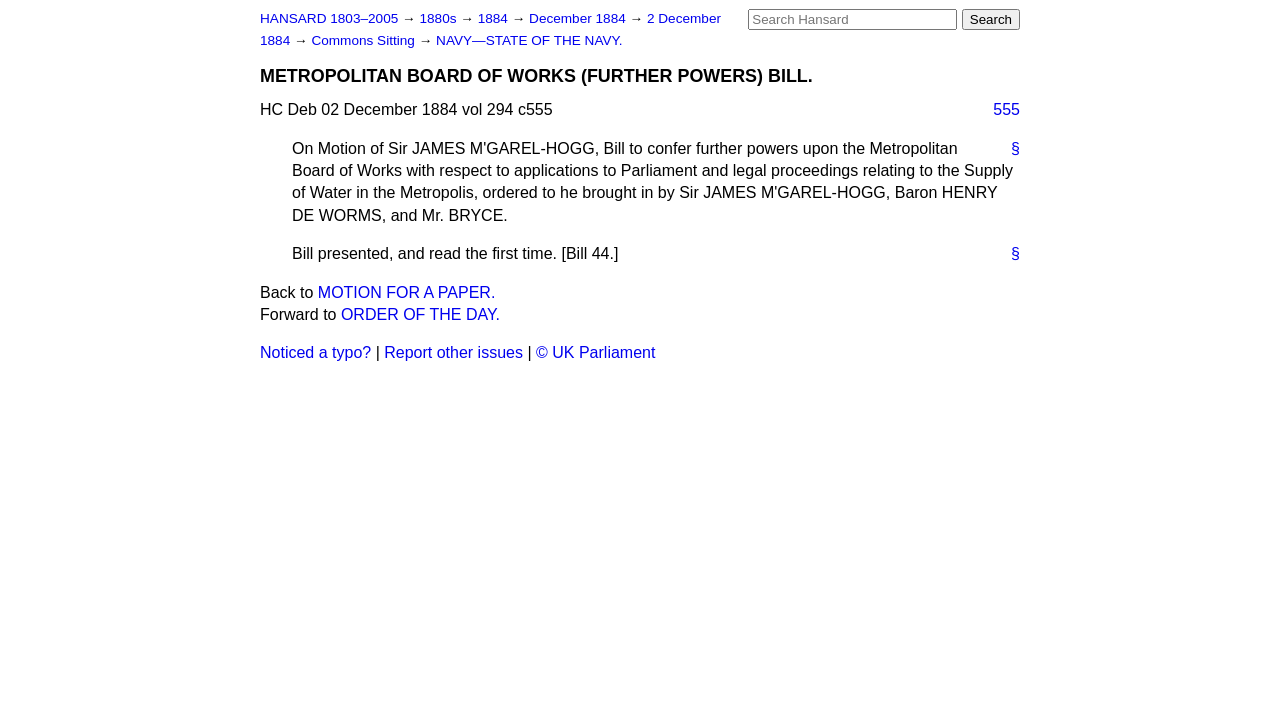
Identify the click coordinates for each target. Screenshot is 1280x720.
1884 (495, 18)
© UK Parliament (595, 352)
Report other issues (453, 352)
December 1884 (579, 18)
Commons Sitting (364, 40)
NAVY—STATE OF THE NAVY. (529, 40)
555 (1006, 109)
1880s (439, 18)
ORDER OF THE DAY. (420, 314)
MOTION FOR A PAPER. (407, 292)
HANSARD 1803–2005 (329, 18)
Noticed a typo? (315, 352)
